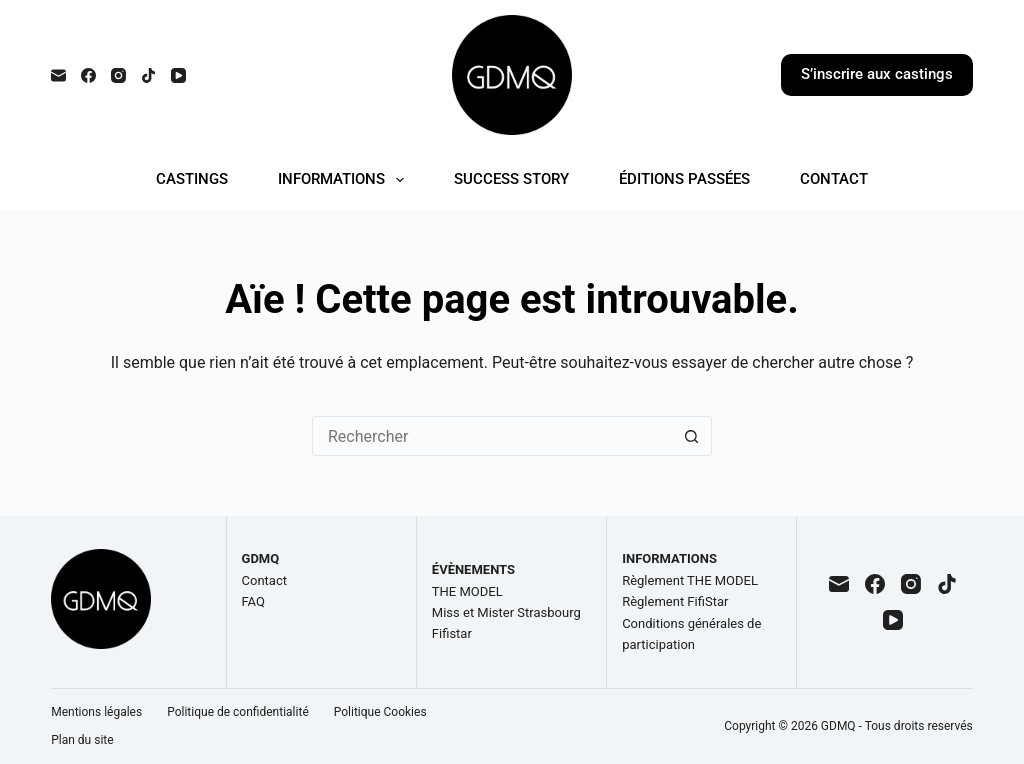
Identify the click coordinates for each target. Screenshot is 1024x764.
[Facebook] (88, 75)
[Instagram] (118, 75)
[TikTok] (148, 75)
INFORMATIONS (345, 180)
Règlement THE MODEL (690, 580)
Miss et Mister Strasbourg (506, 612)
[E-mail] (58, 75)
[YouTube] (178, 75)
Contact (264, 580)
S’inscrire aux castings (877, 74)
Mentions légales (96, 712)
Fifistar (452, 633)
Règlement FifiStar (675, 601)
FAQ (253, 601)
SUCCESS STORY (511, 179)
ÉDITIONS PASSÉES (684, 179)
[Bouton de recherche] (692, 436)
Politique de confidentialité (238, 712)
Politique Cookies (380, 712)
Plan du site (82, 740)
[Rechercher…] (492, 436)
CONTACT (834, 179)
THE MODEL (467, 591)
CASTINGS (192, 179)
